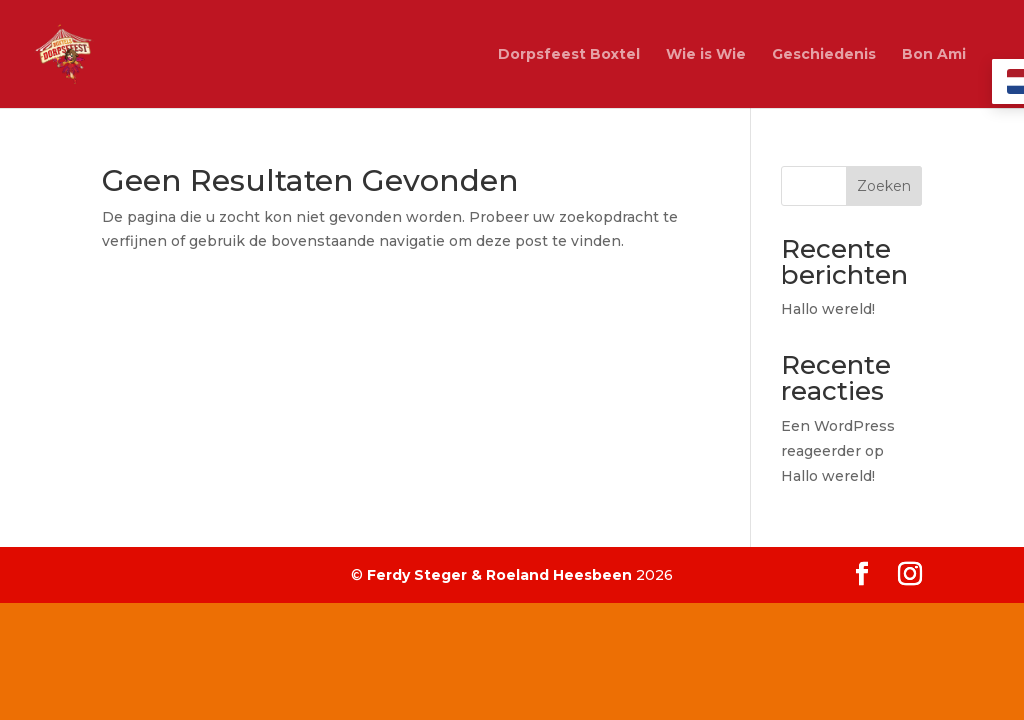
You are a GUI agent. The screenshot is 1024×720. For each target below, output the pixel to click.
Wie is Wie (706, 55)
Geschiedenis (824, 55)
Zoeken (884, 186)
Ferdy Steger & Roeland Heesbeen (499, 575)
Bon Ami (934, 55)
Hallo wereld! (828, 309)
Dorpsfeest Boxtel (569, 55)
